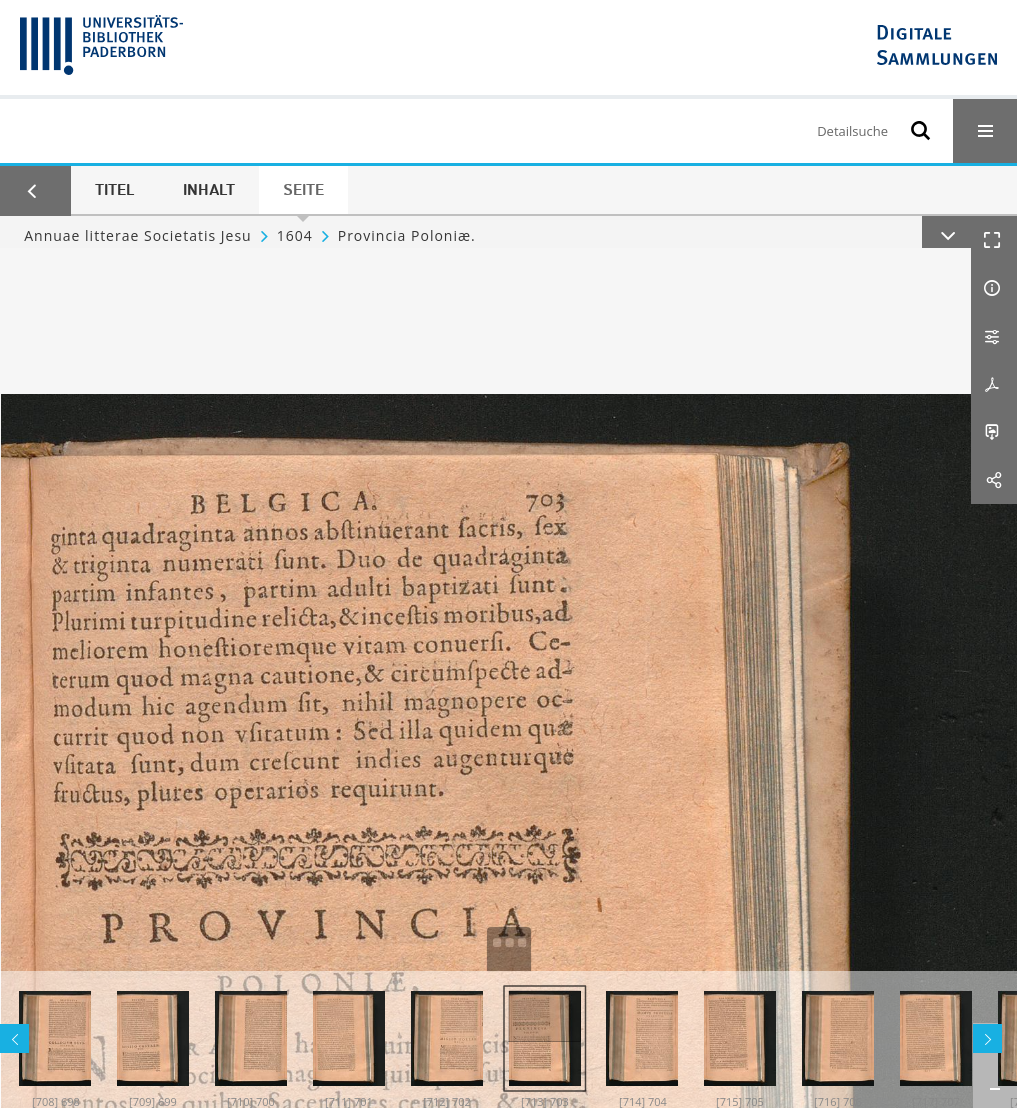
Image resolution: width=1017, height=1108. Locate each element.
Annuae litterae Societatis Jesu (137, 235)
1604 (295, 235)
